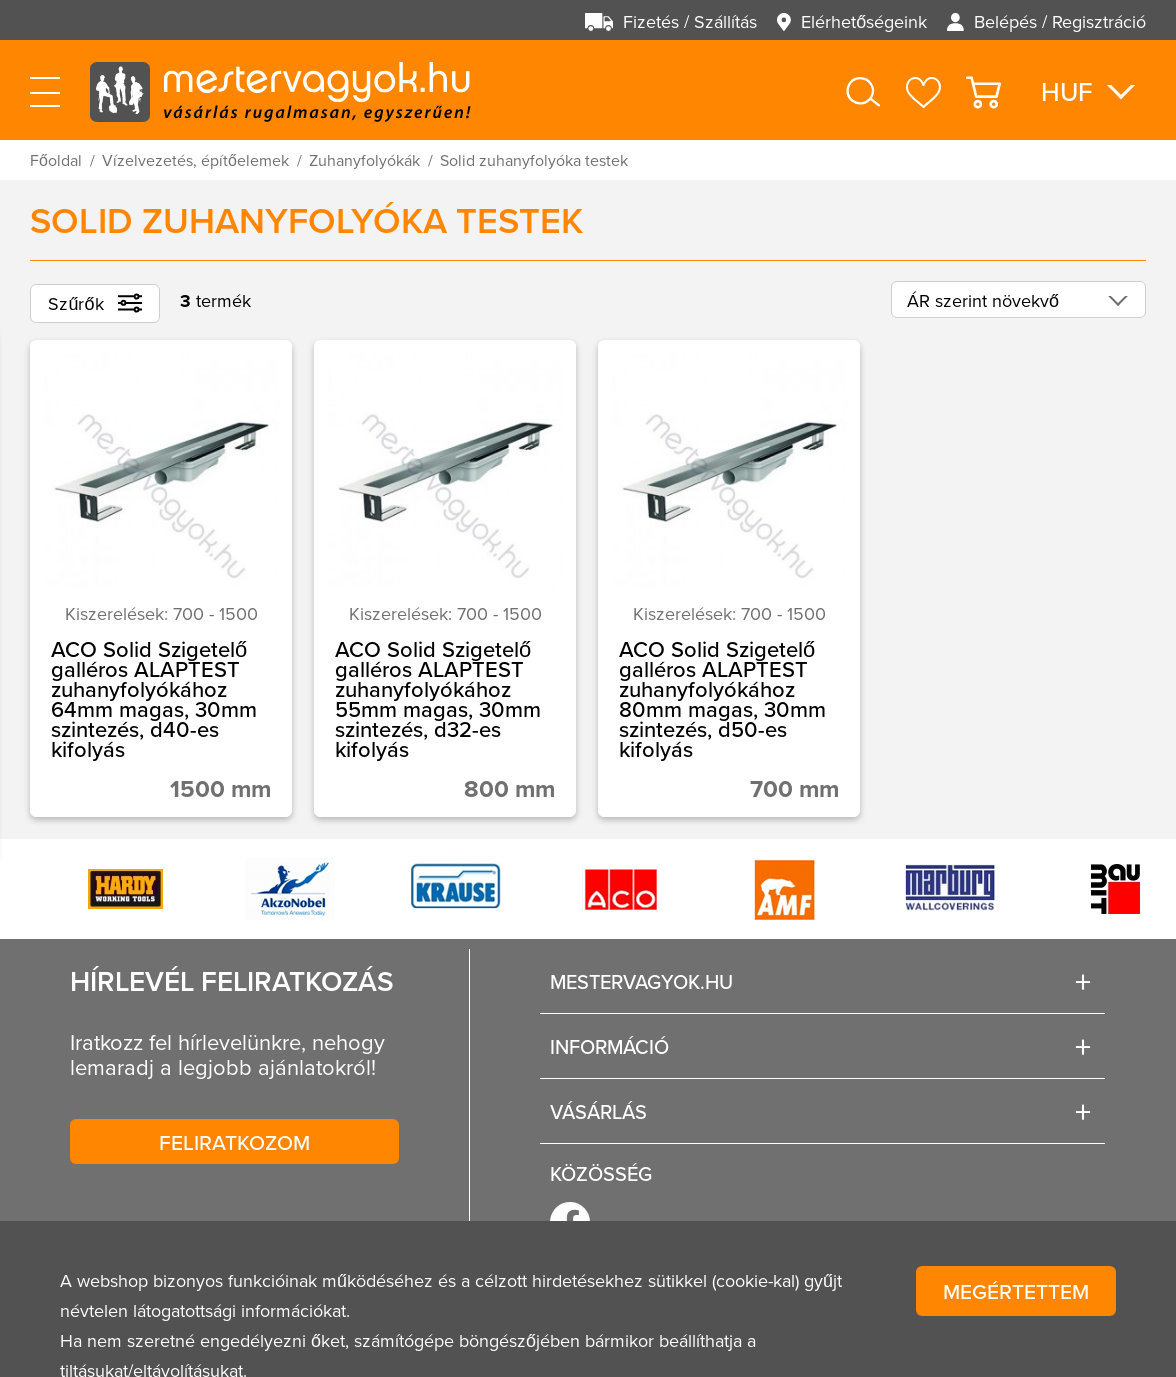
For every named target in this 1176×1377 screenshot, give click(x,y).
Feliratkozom (234, 1142)
